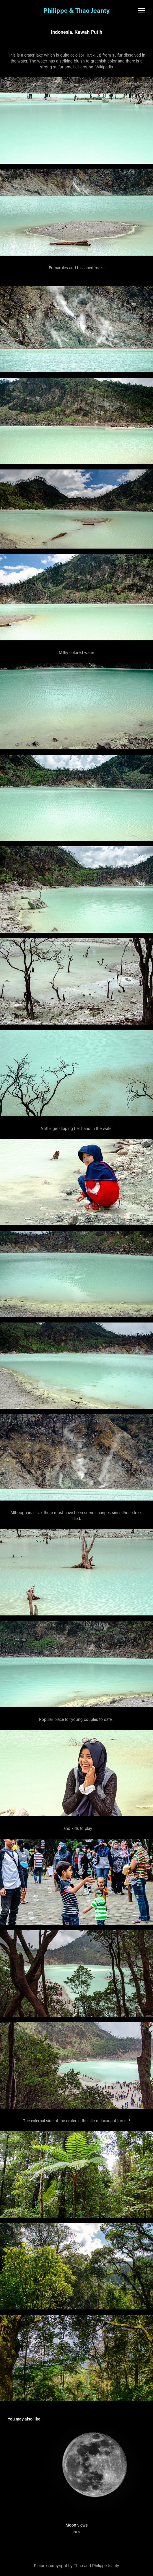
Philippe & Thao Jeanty (76, 10)
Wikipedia (104, 67)
